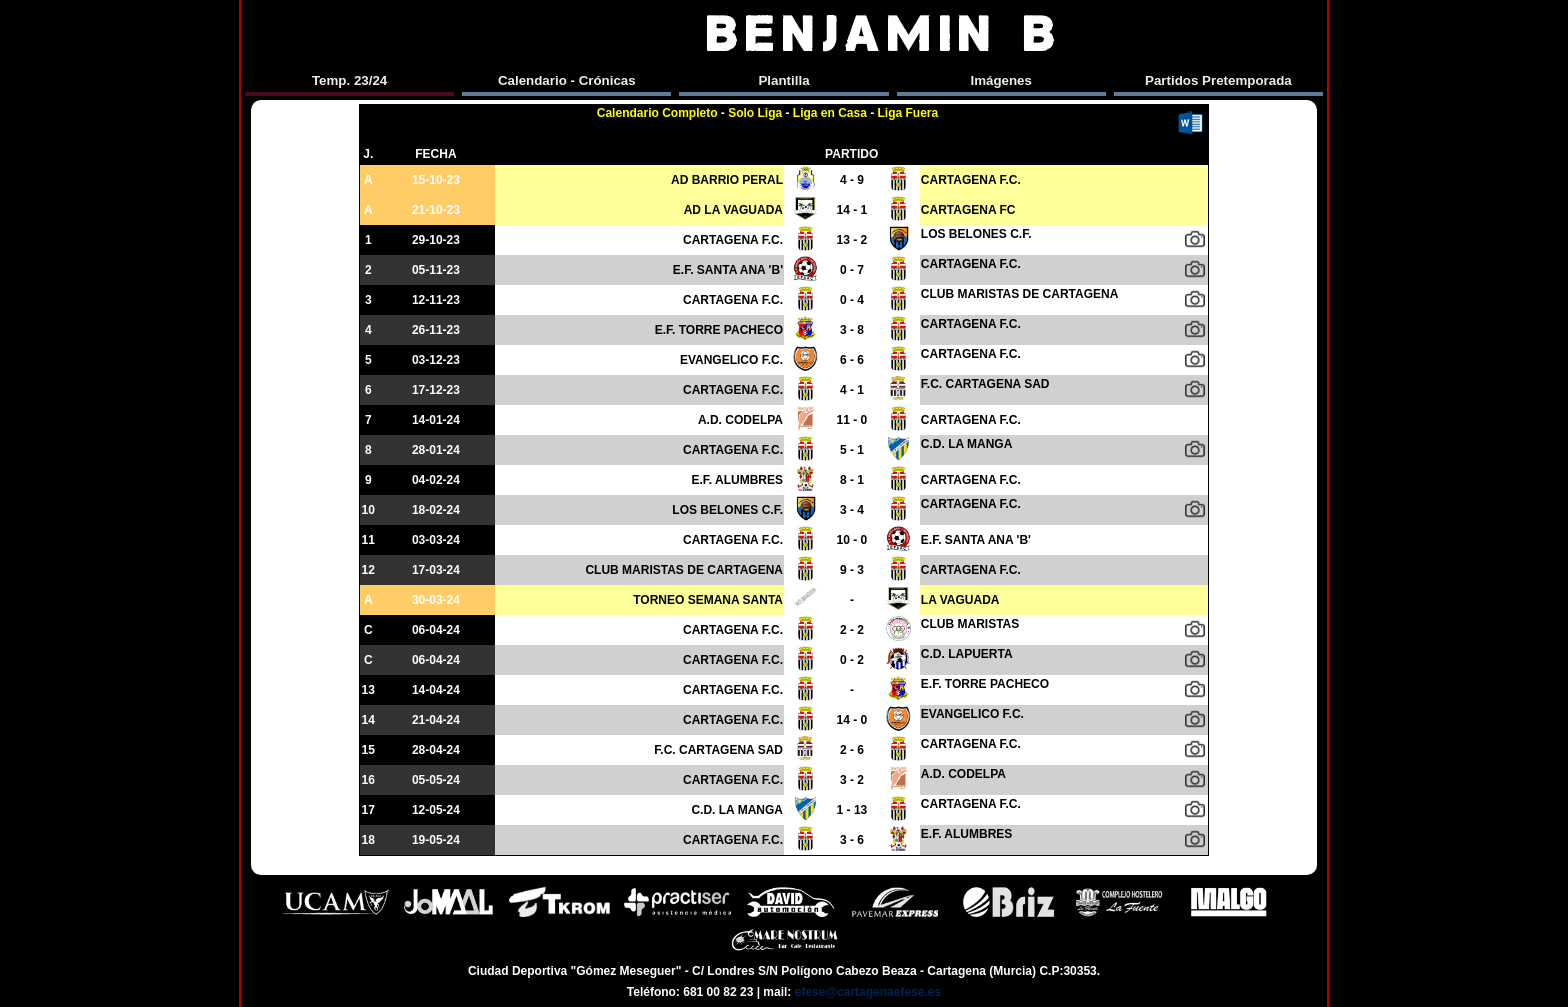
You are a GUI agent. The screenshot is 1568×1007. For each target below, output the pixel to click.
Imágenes (1001, 80)
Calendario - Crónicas (567, 80)
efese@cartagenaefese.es (868, 992)
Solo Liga (755, 113)
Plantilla (783, 80)
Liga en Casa (830, 113)
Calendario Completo (657, 113)
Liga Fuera (908, 113)
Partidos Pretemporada (1218, 80)
